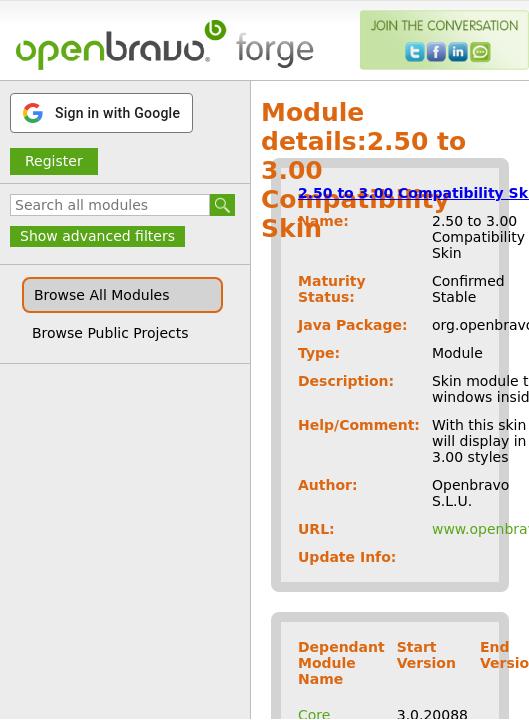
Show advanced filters (97, 236)
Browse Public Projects (110, 333)
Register (54, 161)
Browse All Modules (101, 295)
